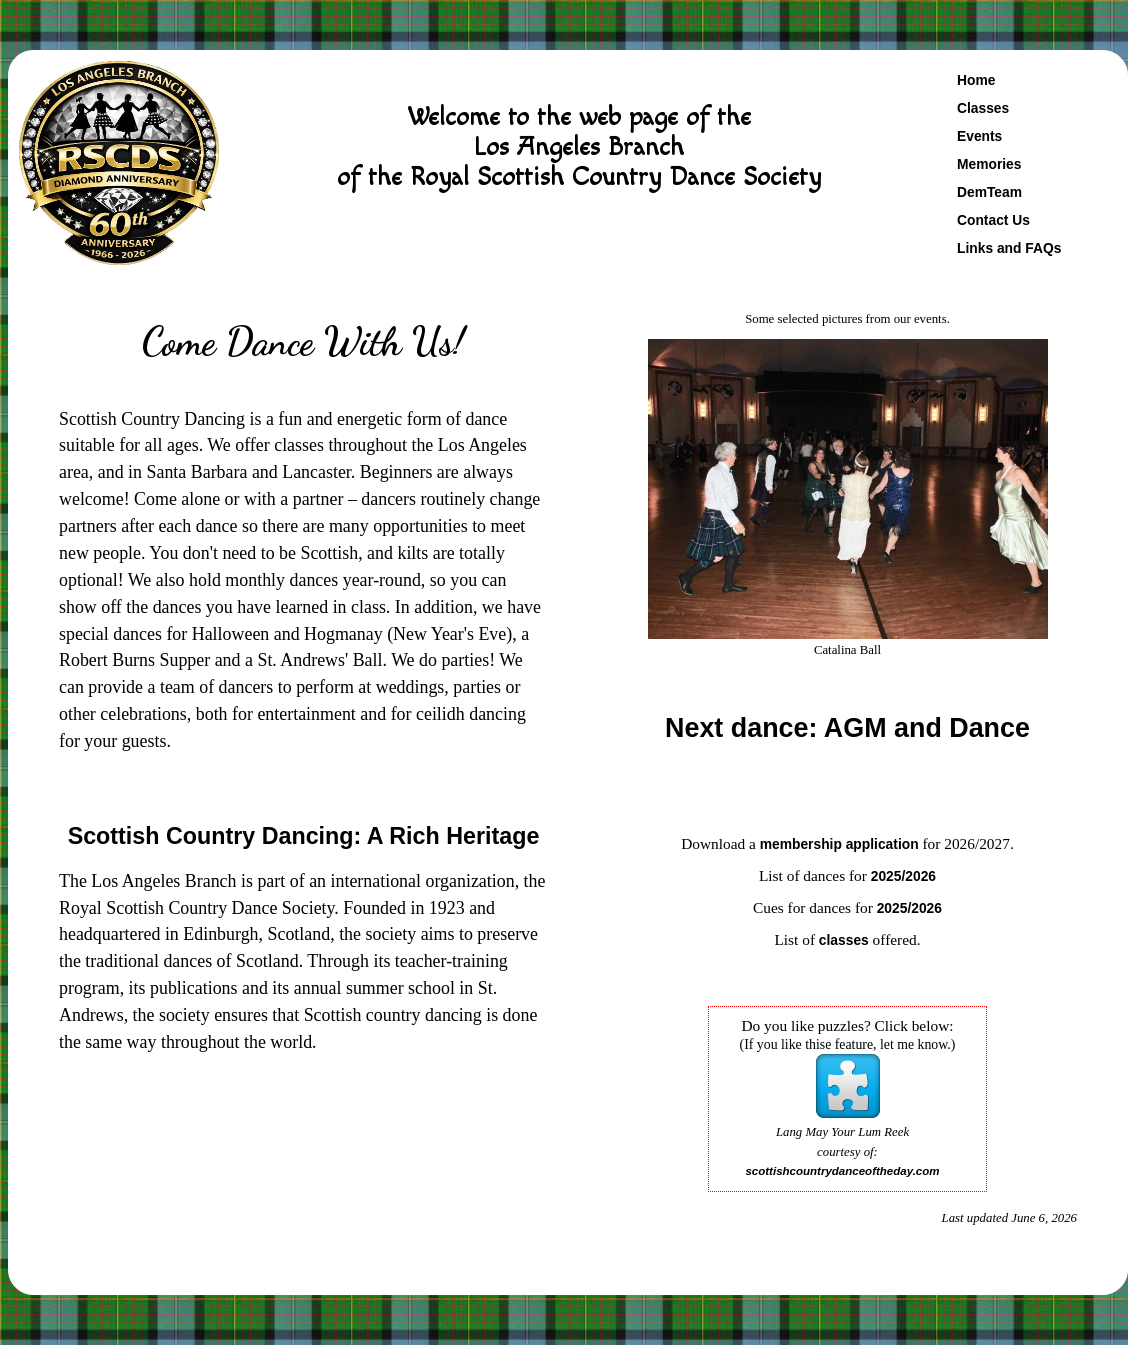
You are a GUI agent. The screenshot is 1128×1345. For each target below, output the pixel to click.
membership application (839, 844)
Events (979, 136)
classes (844, 940)
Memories (989, 164)
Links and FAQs (1009, 248)
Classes (983, 108)
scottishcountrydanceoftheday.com (842, 1171)
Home (976, 80)
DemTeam (989, 192)
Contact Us (993, 220)
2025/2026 (903, 876)
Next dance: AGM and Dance (847, 728)
